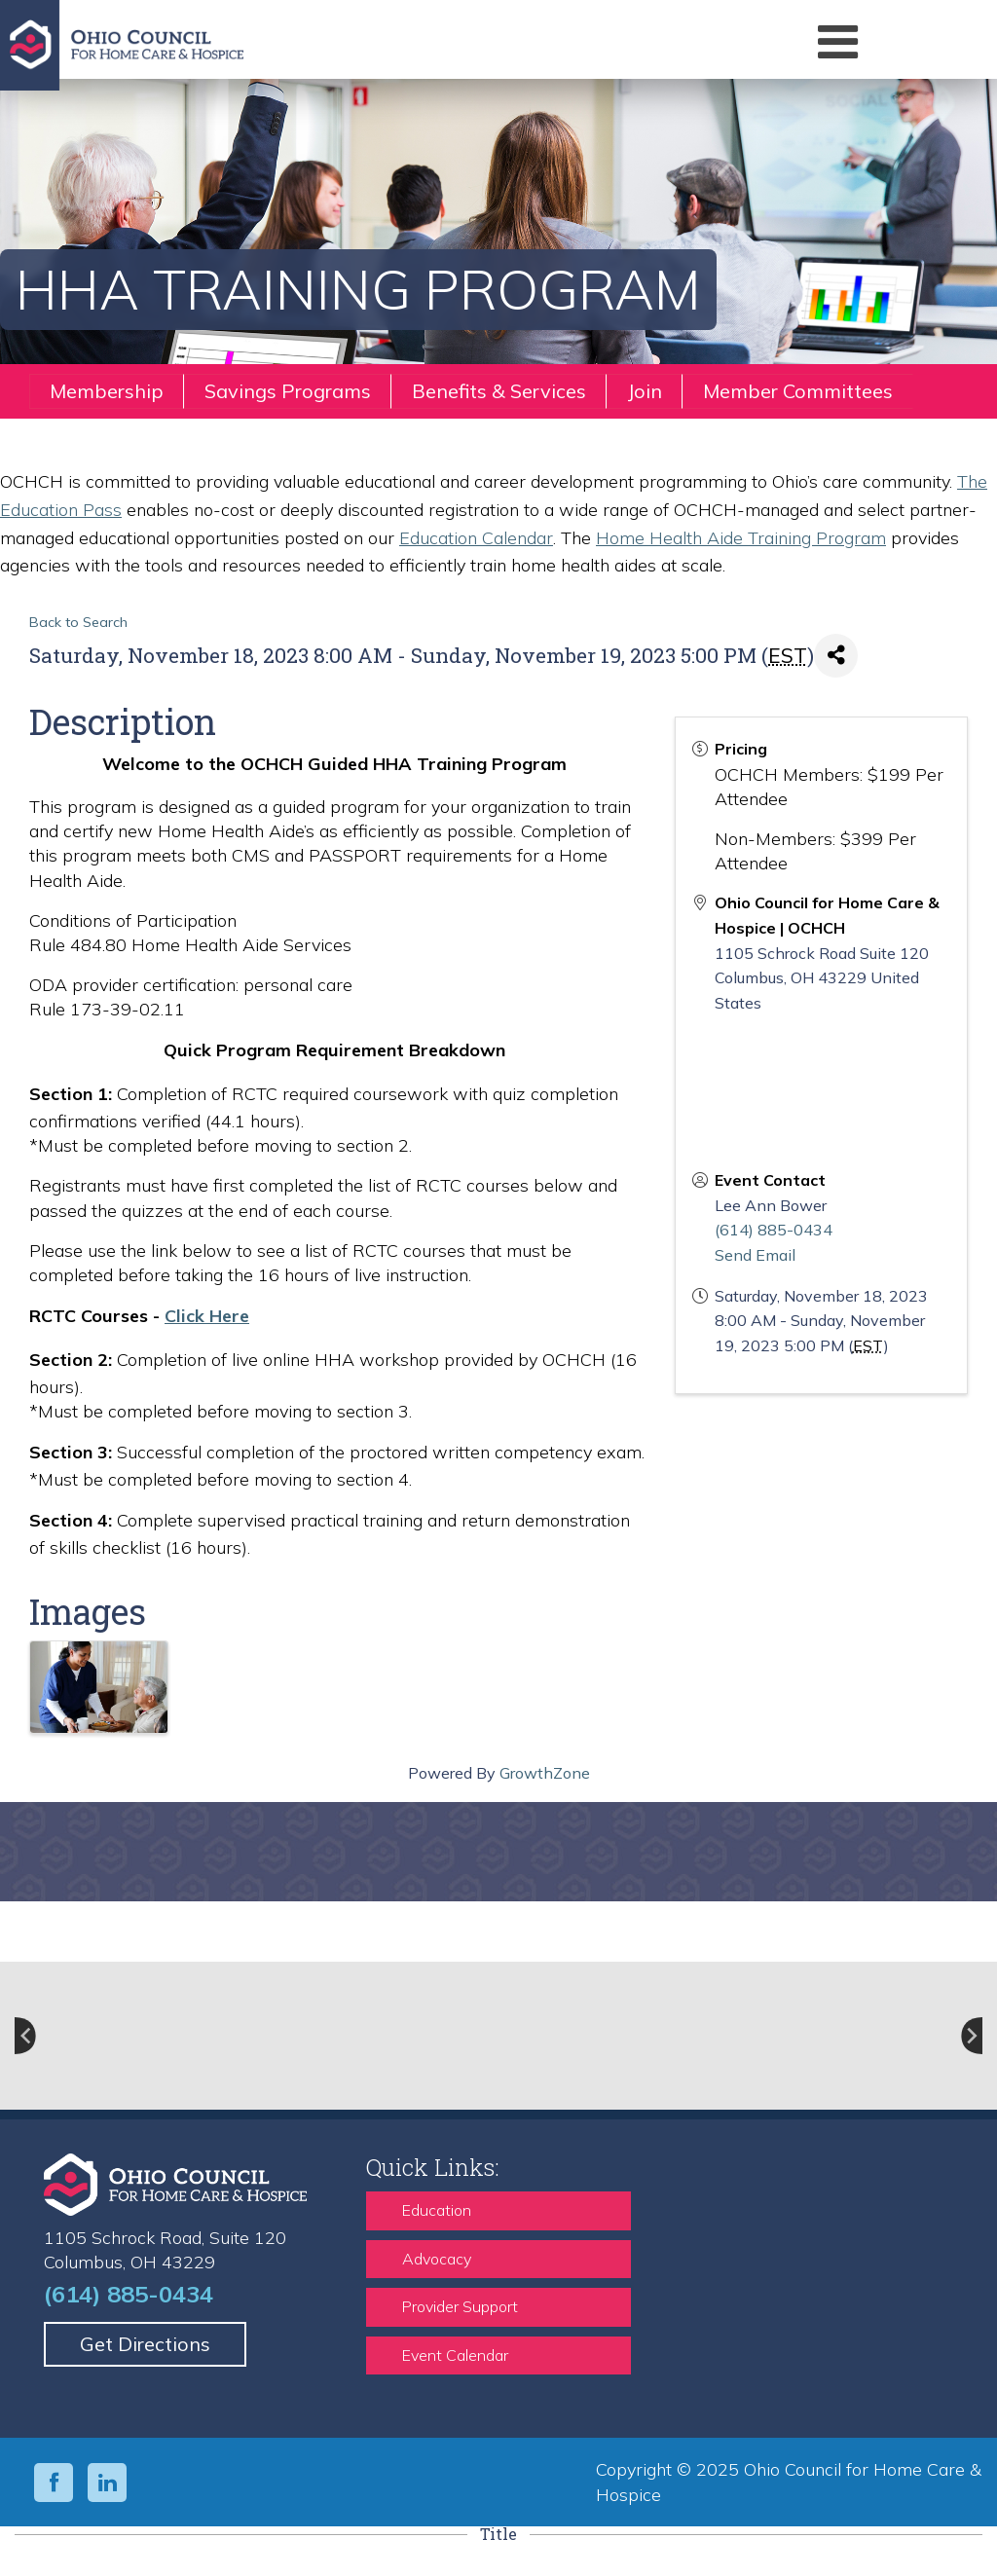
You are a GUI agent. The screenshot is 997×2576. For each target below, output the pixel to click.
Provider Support (460, 2306)
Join (644, 391)
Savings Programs (287, 391)
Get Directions (145, 2344)
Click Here (207, 1316)
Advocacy (436, 2258)
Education (436, 2210)
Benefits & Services (499, 391)
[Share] (836, 656)
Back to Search (78, 622)
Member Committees (798, 391)
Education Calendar (476, 538)
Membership (107, 391)
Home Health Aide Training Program (741, 538)
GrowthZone (544, 1773)
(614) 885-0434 (773, 1229)
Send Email (755, 1255)
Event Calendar (455, 2355)
